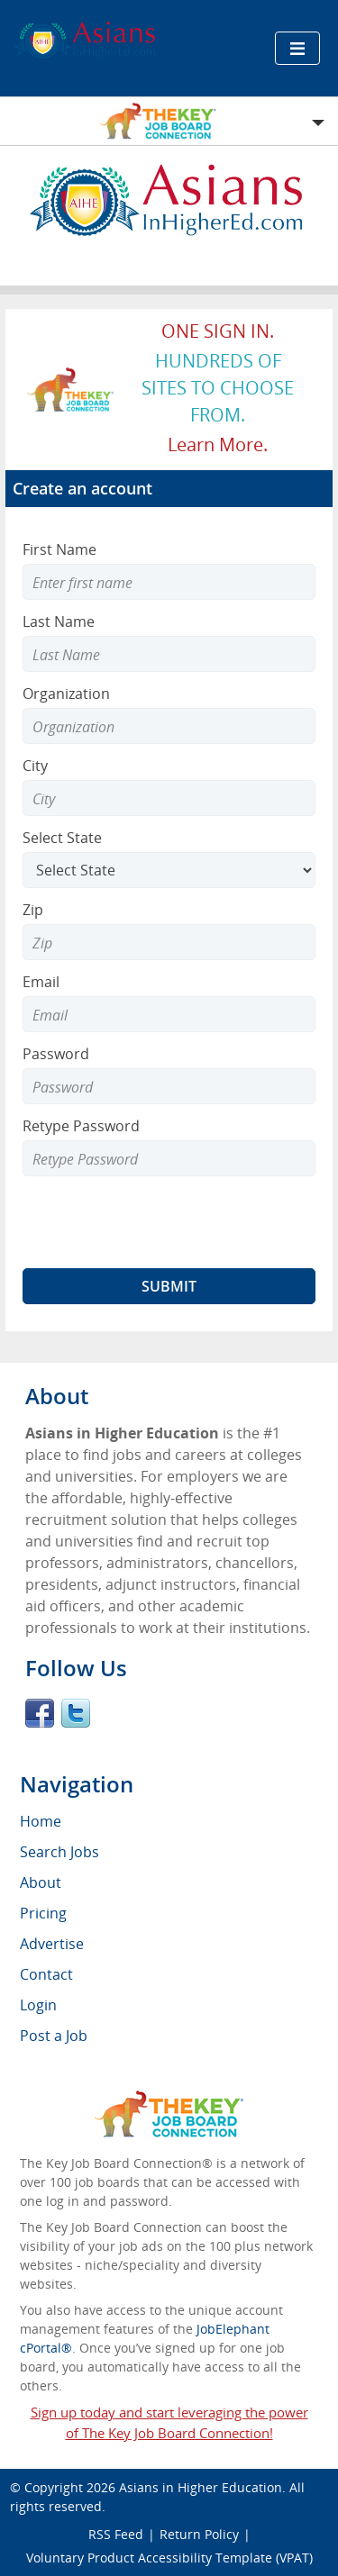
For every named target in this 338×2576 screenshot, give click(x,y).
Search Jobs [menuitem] (59, 1852)
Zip (33, 910)
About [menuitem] (40, 1882)
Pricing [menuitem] (43, 1913)
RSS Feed (115, 2534)
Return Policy (199, 2534)
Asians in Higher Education (200, 2487)
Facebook (39, 1713)
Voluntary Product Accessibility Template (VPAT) (169, 2557)
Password (56, 1054)
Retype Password (81, 1126)
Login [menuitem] (38, 2005)
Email (41, 982)
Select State (62, 838)
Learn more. (218, 444)
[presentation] (160, 1222)
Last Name (59, 621)
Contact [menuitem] (46, 1974)
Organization (66, 693)
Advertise (52, 1944)
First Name (59, 549)
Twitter (75, 1713)
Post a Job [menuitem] (53, 2035)
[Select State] (169, 870)
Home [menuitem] (40, 1821)
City (35, 766)
